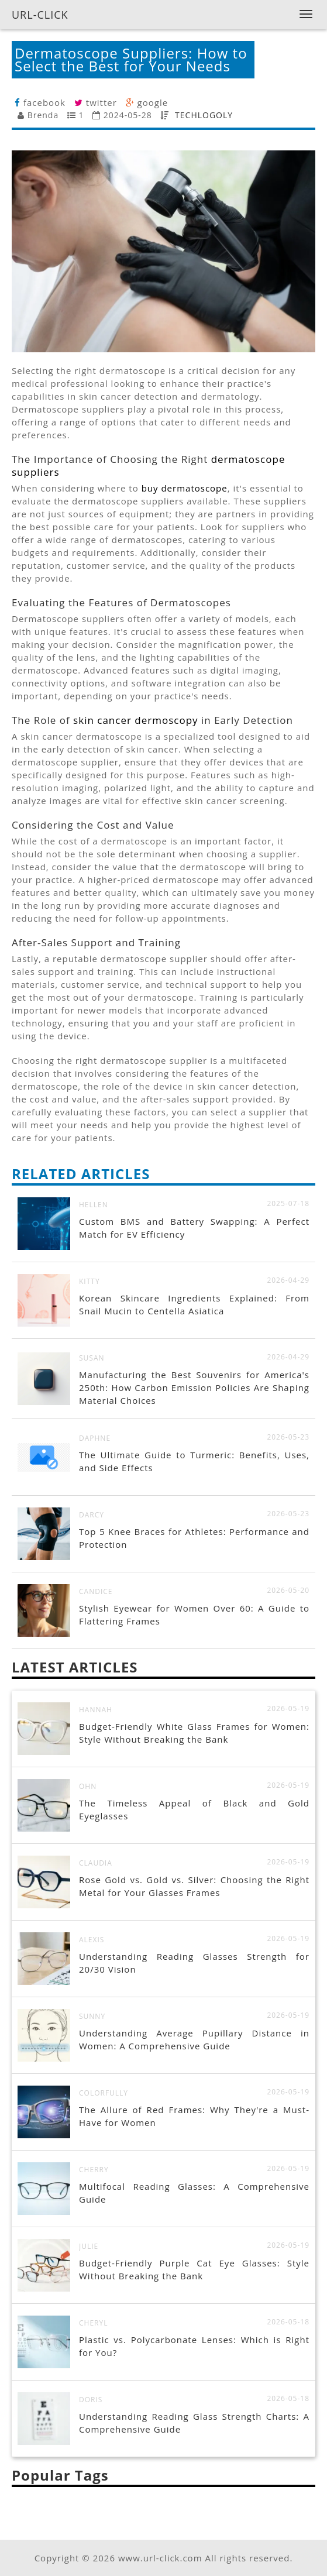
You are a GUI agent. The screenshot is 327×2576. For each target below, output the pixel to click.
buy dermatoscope (185, 488)
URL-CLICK (40, 15)
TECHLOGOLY (204, 115)
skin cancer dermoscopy (135, 720)
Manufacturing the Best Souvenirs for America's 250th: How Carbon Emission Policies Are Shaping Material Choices (194, 1387)
